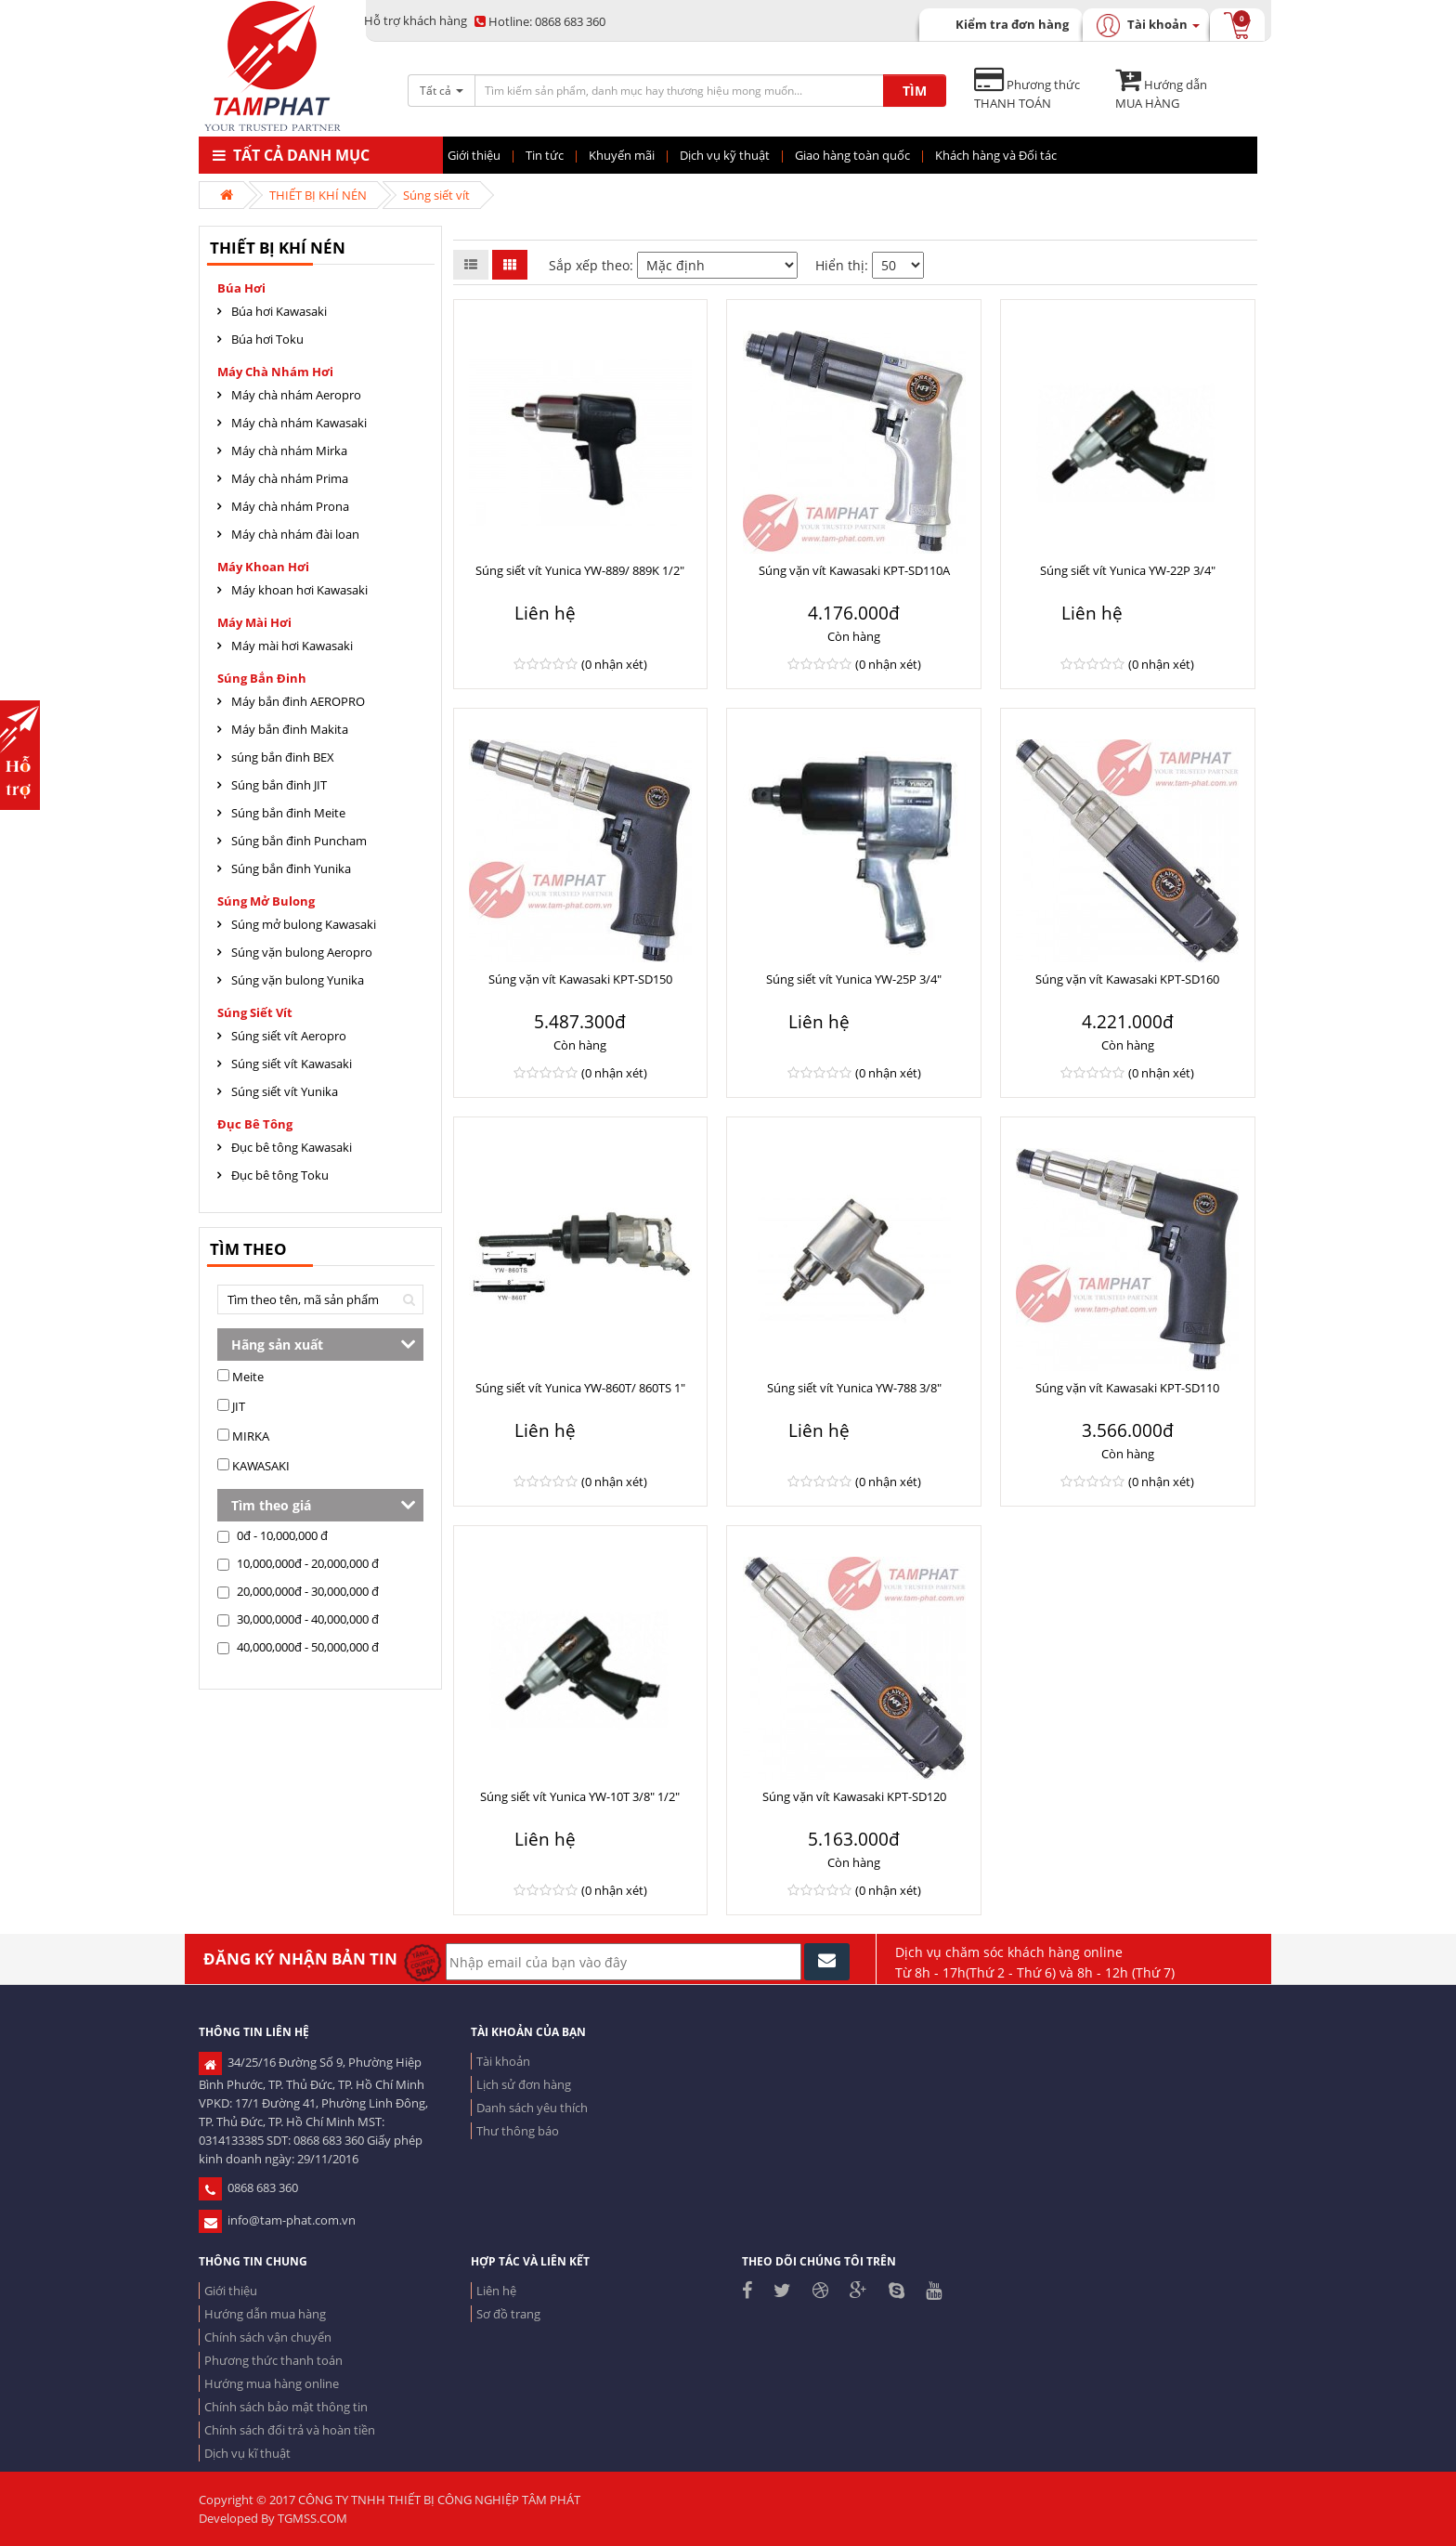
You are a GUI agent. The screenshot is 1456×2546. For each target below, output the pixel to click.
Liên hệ (496, 2290)
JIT (231, 1406)
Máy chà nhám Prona (290, 506)
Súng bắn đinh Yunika (291, 868)
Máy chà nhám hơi (275, 371)
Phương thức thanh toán (273, 2360)
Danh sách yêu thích (532, 2107)
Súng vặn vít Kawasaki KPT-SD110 (1127, 1387)
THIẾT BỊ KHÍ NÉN (318, 195)
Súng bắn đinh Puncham (299, 840)
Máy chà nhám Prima (289, 478)
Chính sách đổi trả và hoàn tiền (289, 2430)
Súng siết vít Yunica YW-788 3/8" (854, 1387)
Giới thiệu (230, 2290)
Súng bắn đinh (261, 678)
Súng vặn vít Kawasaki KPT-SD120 (854, 1796)
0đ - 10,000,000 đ (272, 1535)
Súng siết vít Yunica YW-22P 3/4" (1128, 570)
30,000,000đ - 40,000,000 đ (298, 1619)
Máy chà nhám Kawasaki (299, 422)
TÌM (915, 90)
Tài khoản (503, 2061)
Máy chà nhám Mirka (289, 450)
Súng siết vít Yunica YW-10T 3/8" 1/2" (580, 1796)
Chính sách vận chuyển (268, 2337)
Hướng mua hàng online (271, 2383)
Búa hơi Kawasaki (279, 311)
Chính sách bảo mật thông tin (286, 2406)
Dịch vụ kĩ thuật (247, 2453)
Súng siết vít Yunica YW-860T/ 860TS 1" (580, 1387)
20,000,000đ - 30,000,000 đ (298, 1591)
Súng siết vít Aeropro (288, 1035)
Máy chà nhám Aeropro (296, 394)
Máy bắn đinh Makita (289, 729)
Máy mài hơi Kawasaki (292, 645)
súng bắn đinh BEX (282, 757)
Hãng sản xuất (277, 1344)
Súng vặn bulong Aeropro (301, 952)
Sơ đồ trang (508, 2313)
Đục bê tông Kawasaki (291, 1147)
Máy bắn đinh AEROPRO (298, 701)
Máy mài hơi (254, 622)
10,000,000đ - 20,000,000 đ (298, 1563)
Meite (240, 1376)
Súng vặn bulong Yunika (297, 980)
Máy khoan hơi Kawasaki (299, 589)
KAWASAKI (253, 1465)
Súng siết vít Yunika (284, 1091)
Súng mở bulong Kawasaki (303, 924)
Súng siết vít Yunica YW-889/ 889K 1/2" (579, 570)
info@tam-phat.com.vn (277, 2220)
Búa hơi (241, 288)
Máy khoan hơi (263, 566)
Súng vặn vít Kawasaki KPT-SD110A (854, 570)
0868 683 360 (539, 21)
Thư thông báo (517, 2130)
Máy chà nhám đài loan (295, 534)
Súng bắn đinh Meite (288, 812)
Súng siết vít (436, 195)
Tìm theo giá (271, 1505)
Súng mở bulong (266, 901)
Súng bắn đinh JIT (279, 785)
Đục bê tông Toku (280, 1175)
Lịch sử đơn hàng (523, 2084)
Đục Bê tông (254, 1124)
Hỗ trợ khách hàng (415, 20)
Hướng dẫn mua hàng (265, 2313)
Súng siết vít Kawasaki (291, 1063)
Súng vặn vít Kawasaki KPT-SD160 (1127, 979)
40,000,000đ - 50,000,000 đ (298, 1647)
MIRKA (243, 1436)
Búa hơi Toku (267, 339)
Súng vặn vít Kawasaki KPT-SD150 (580, 979)
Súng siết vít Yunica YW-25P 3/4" (854, 979)
